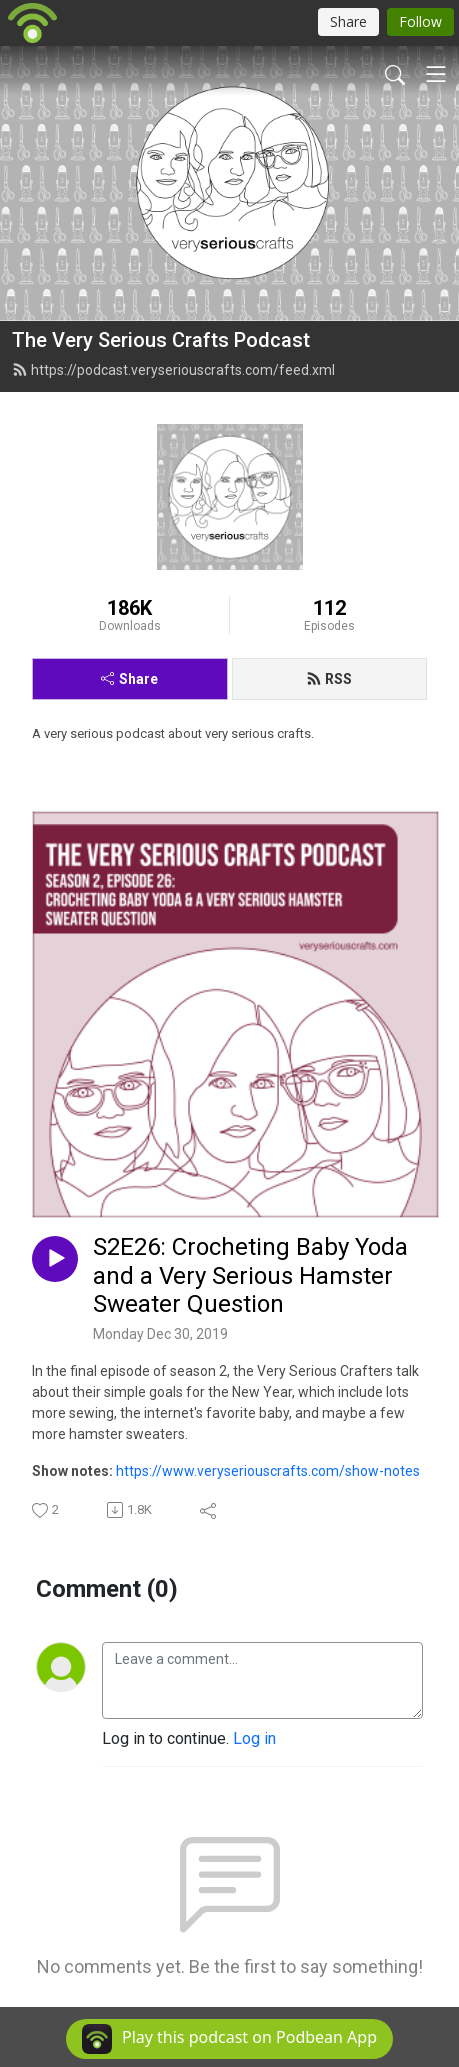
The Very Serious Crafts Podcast (161, 340)
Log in (254, 1738)
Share (129, 679)
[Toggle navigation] (436, 74)
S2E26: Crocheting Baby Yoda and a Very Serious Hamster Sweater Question (250, 1276)
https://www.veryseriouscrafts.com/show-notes (268, 1471)
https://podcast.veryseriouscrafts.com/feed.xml (173, 370)
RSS (329, 679)
